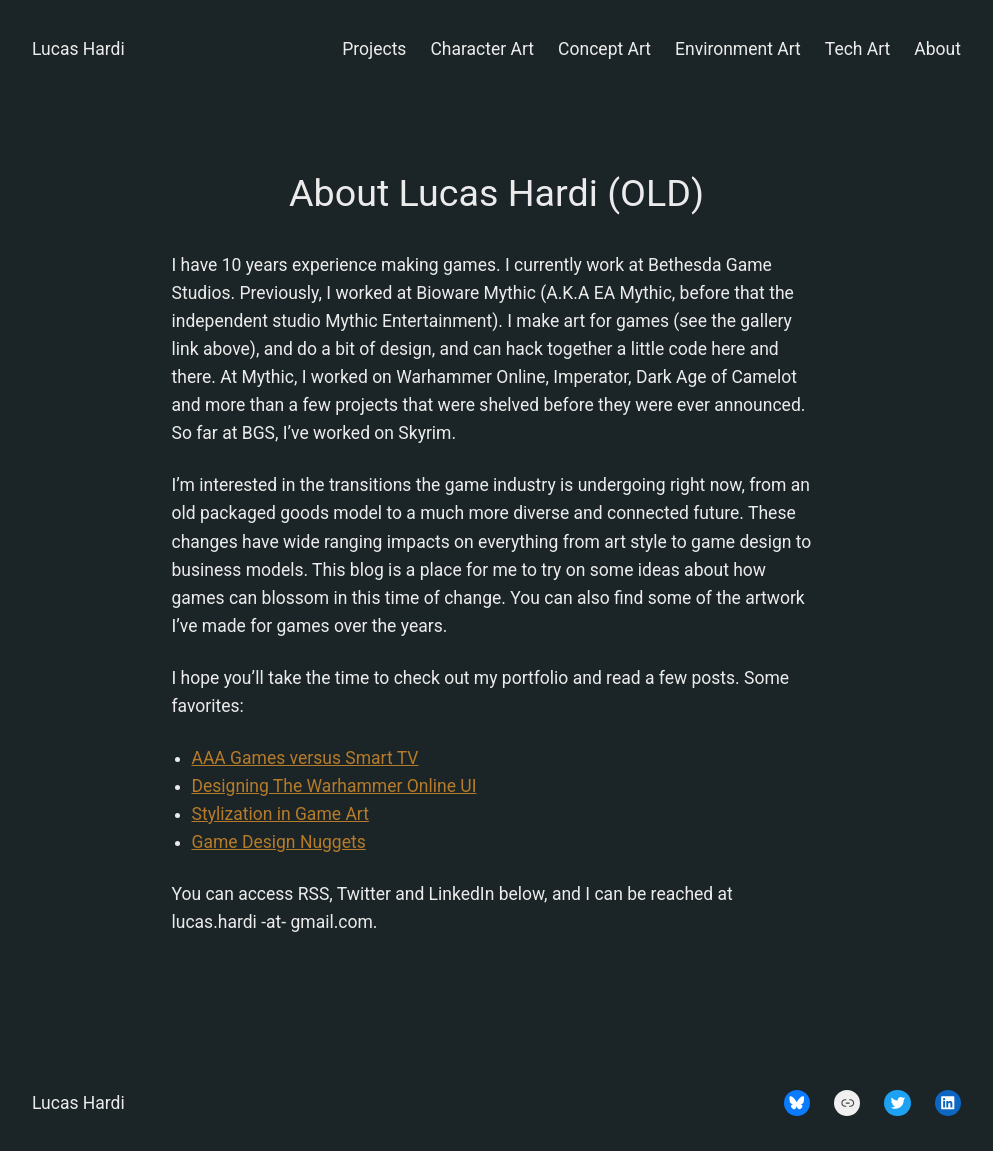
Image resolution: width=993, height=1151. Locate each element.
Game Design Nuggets (279, 842)
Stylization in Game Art (280, 814)
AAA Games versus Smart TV (305, 758)
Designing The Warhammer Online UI (334, 786)
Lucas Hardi (78, 49)
